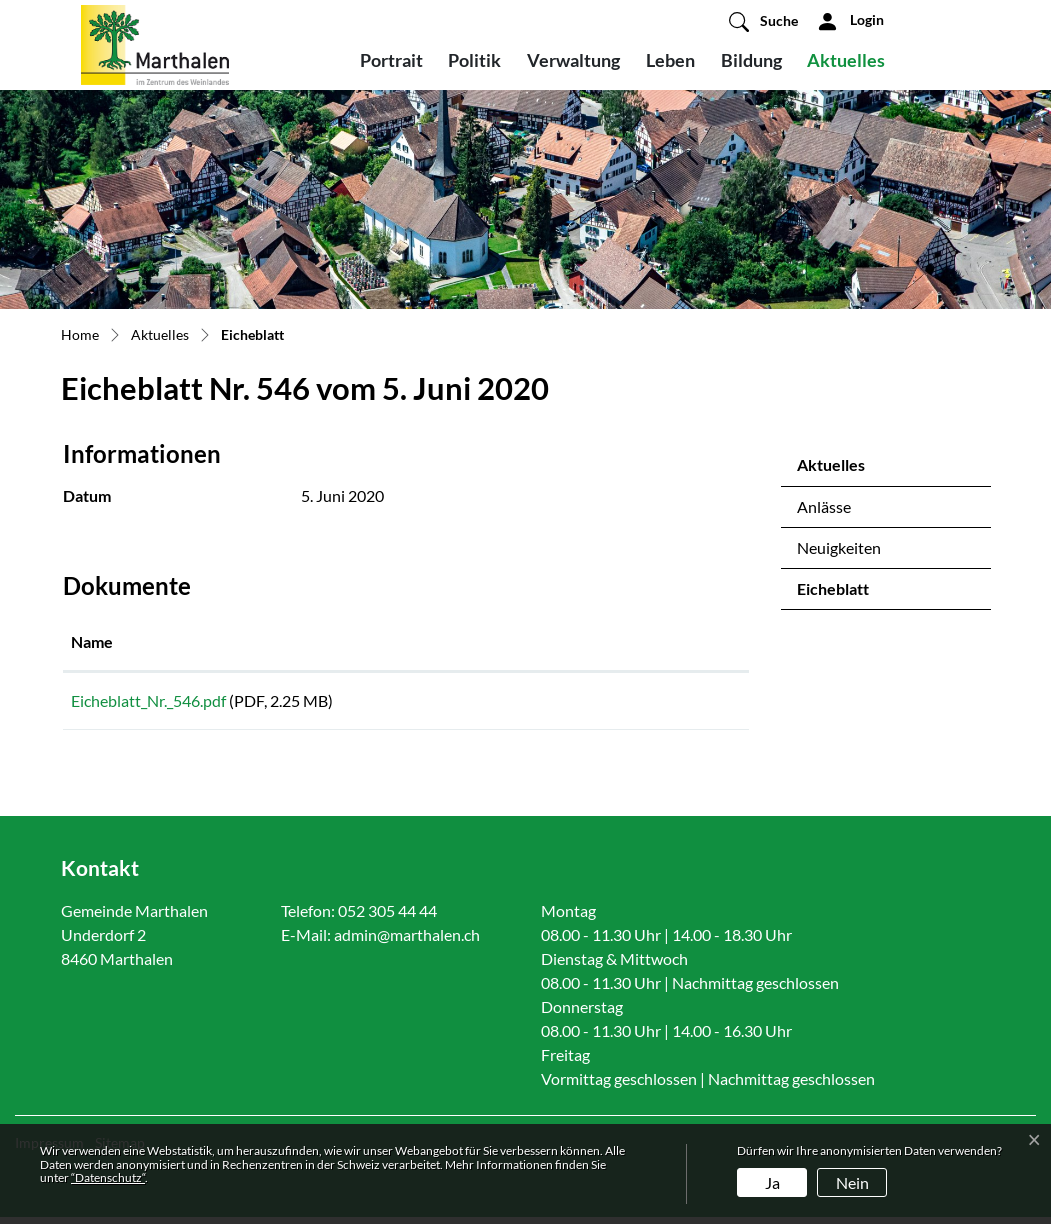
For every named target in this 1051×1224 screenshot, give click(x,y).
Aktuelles (846, 60)
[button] (763, 21)
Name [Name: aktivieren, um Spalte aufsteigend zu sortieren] (92, 641)
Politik (474, 60)
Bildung (751, 60)
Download (658, 704)
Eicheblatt (849, 594)
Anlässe (824, 506)
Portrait (391, 60)
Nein (852, 1182)
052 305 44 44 (387, 917)
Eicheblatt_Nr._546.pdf (148, 700)
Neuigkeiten (839, 547)
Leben (670, 60)
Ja (772, 1182)
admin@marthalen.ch (407, 941)
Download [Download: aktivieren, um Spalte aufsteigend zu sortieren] (612, 641)
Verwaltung (573, 60)
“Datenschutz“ (108, 1177)
